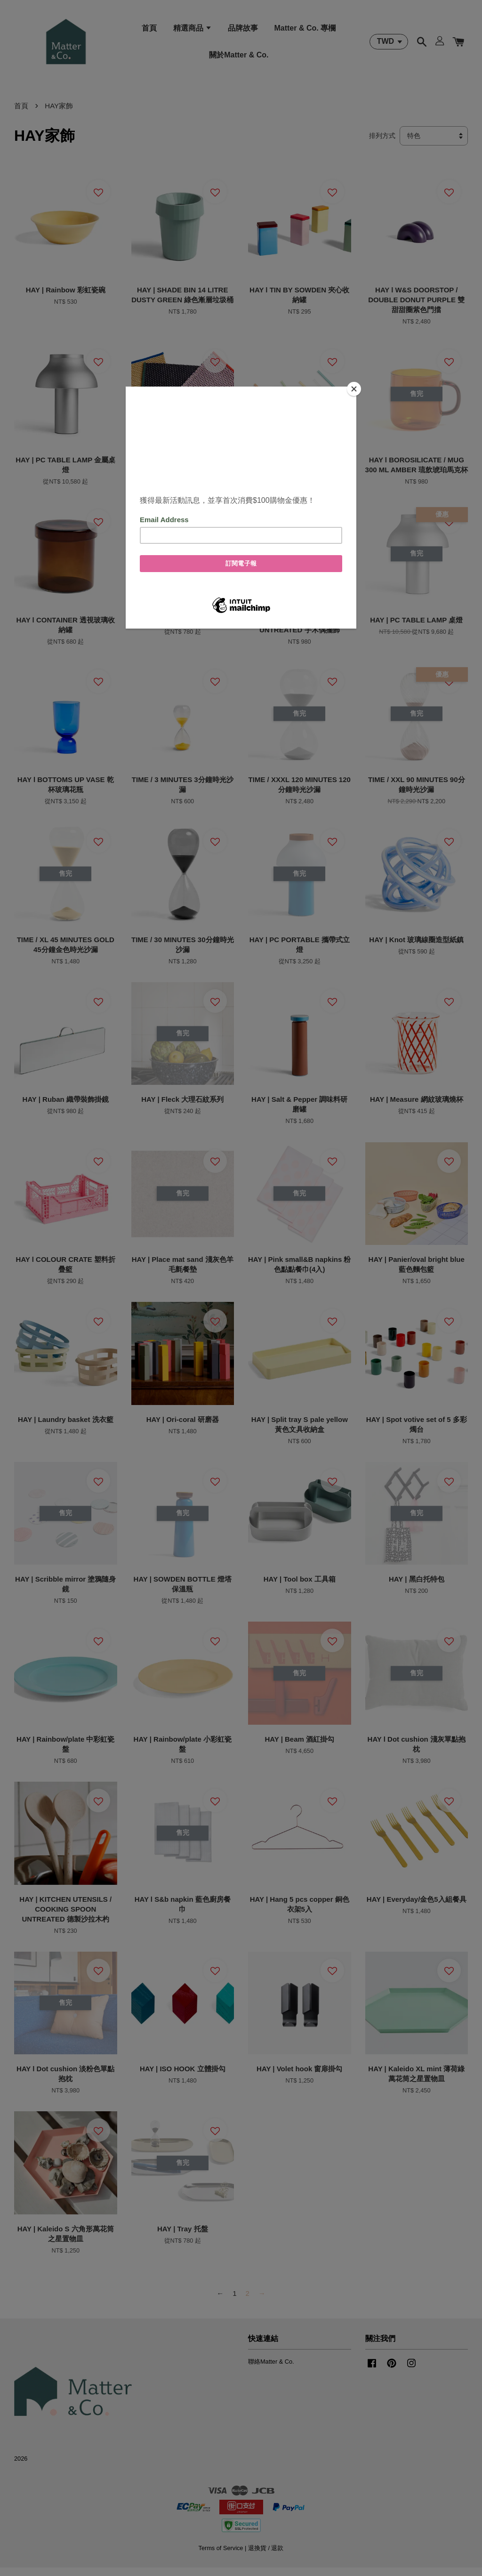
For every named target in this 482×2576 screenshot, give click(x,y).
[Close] (354, 389)
